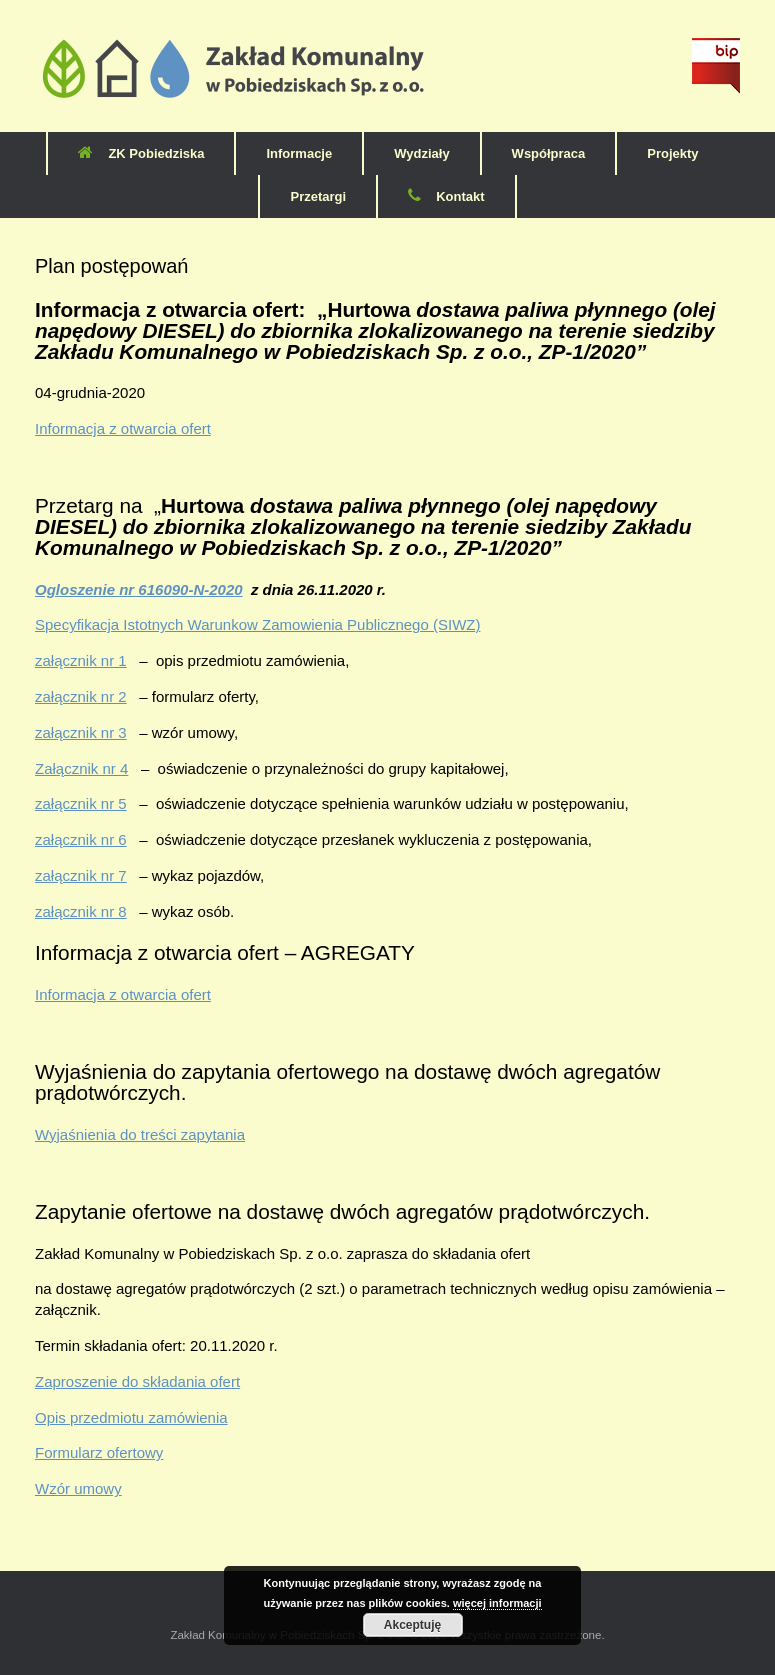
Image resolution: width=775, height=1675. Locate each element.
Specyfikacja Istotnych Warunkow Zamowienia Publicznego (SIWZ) (257, 624)
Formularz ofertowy (99, 1452)
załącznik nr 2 (81, 696)
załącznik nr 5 (81, 803)
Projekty (672, 153)
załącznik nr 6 (81, 839)
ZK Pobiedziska (141, 153)
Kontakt (446, 196)
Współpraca (549, 153)
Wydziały (421, 153)
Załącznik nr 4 (81, 768)
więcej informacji (497, 1603)
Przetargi (318, 196)
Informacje (299, 153)
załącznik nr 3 (81, 732)
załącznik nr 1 (81, 660)
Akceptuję (412, 1625)
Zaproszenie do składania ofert (137, 1381)
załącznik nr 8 (81, 911)
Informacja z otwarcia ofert (123, 428)
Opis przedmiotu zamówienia (131, 1417)
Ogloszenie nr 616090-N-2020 (139, 589)
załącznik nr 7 (81, 875)
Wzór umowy (78, 1488)
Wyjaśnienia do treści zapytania (140, 1134)
